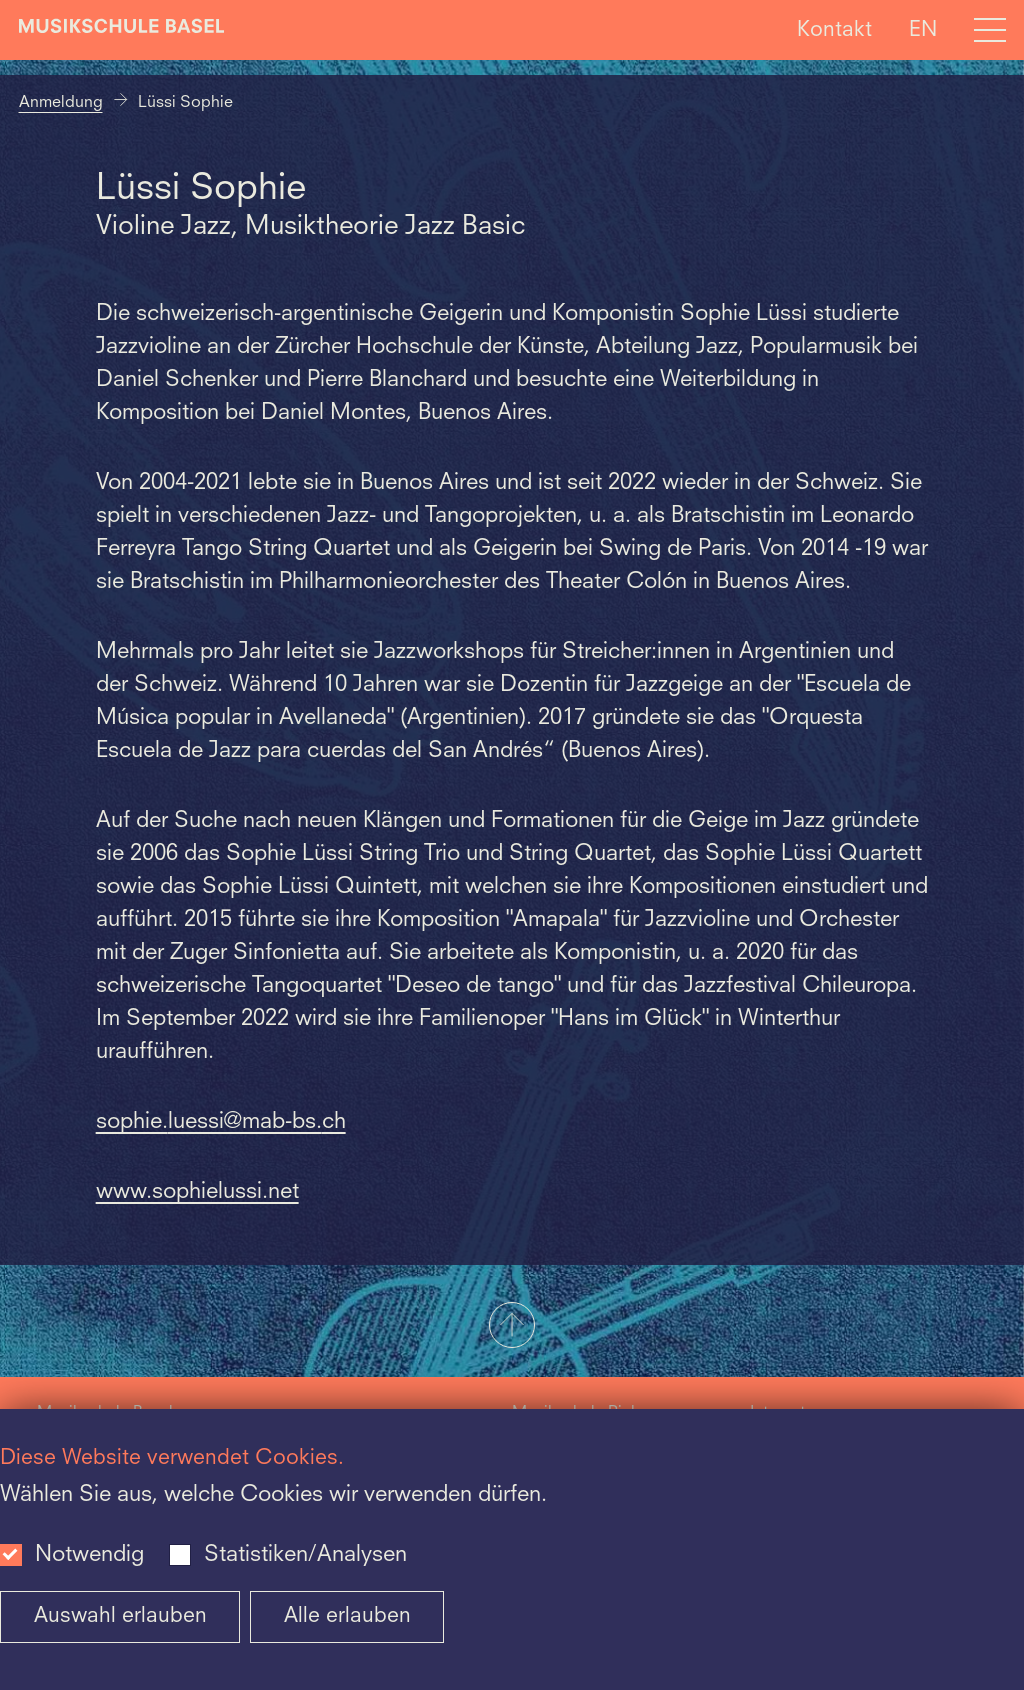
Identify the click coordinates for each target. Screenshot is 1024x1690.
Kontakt (834, 29)
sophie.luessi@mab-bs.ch (221, 1122)
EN (923, 29)
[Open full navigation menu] (990, 30)
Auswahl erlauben (120, 1616)
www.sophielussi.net (197, 1192)
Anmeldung (61, 103)
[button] (512, 1327)
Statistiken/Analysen (305, 1555)
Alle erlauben (347, 1616)
